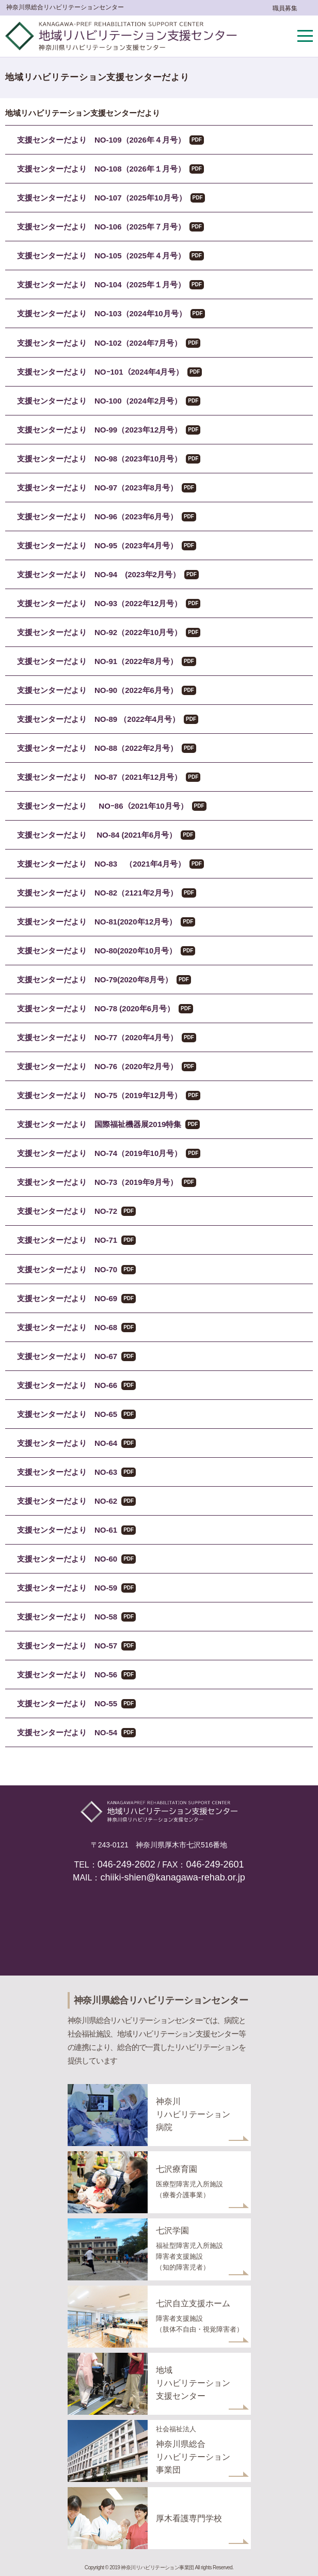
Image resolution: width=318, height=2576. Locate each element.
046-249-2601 (215, 1864)
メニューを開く (305, 36)
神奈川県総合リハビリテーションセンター (65, 7)
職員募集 (285, 8)
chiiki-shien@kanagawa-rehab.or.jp (172, 1877)
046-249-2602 (126, 1864)
